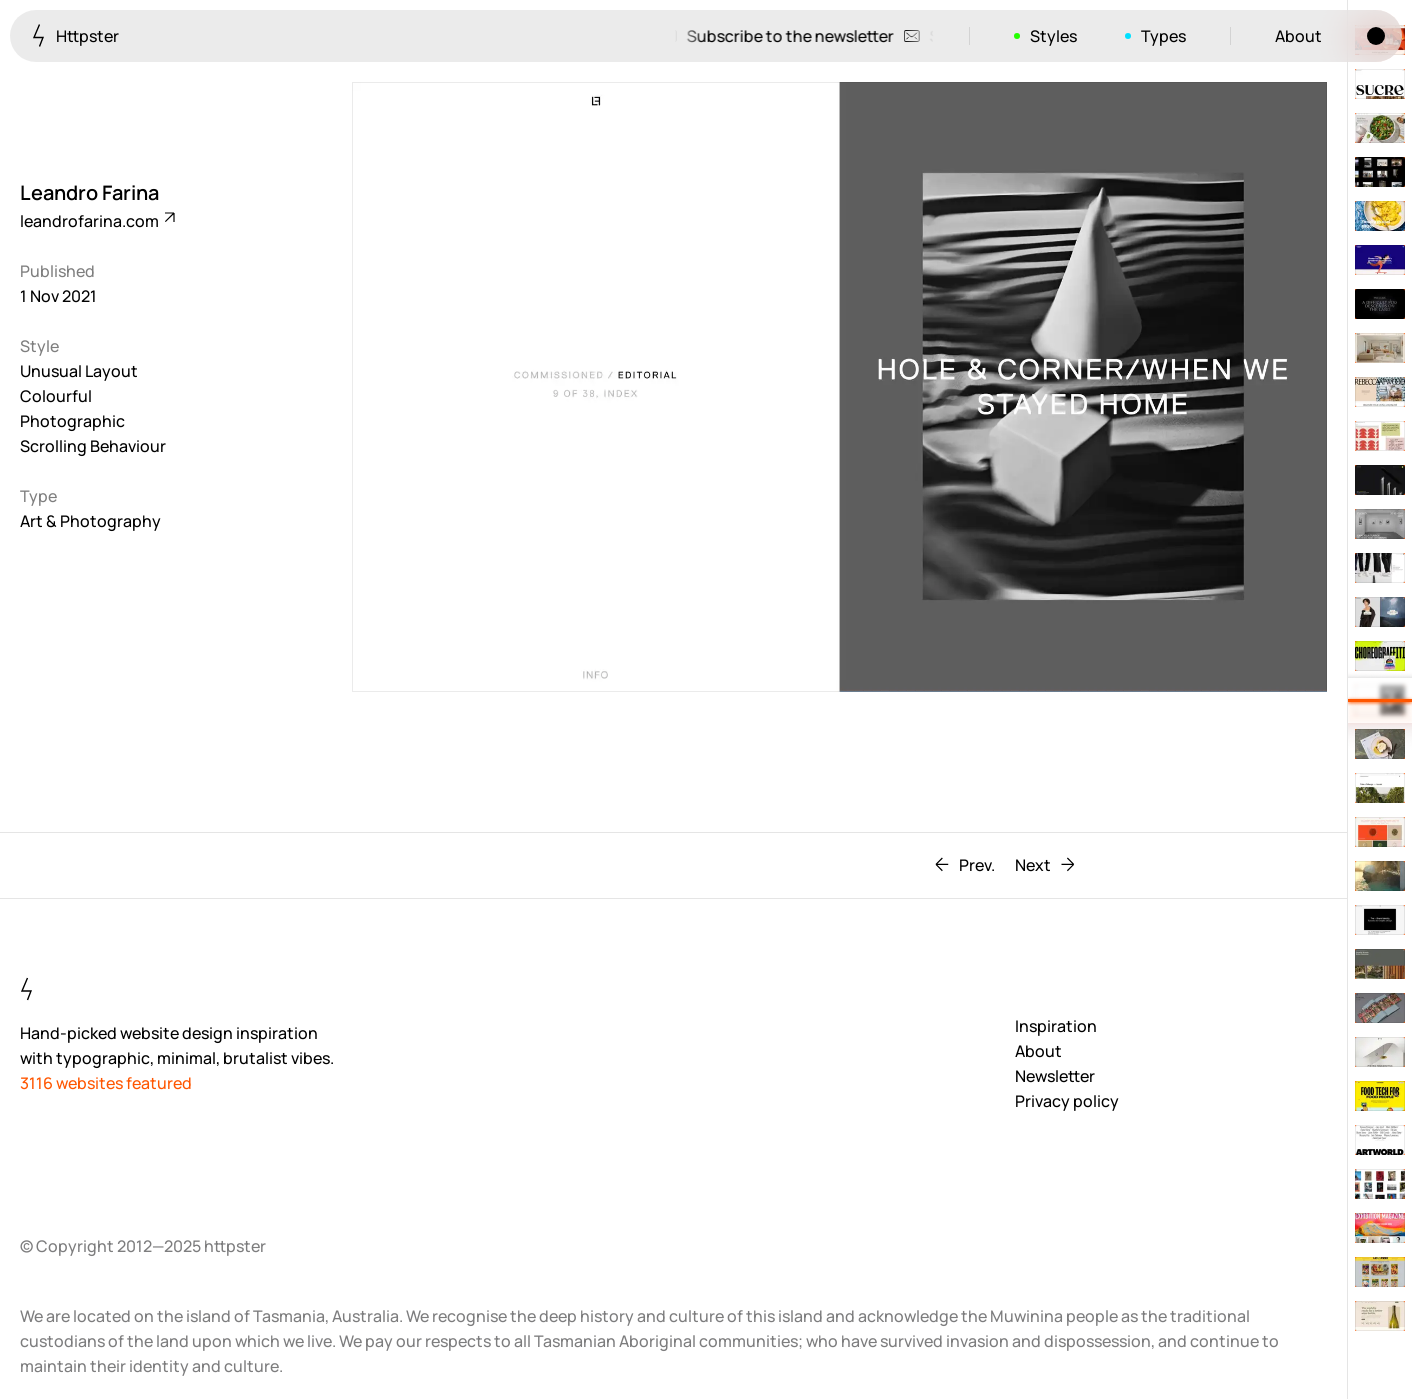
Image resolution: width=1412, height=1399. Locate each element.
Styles (1053, 36)
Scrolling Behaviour (93, 446)
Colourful (56, 396)
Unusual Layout (79, 371)
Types (1163, 36)
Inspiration (1056, 1026)
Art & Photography (90, 521)
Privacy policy (1067, 1101)
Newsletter (1055, 1076)
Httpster (75, 35)
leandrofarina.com (96, 221)
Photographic (72, 421)
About (1298, 36)
